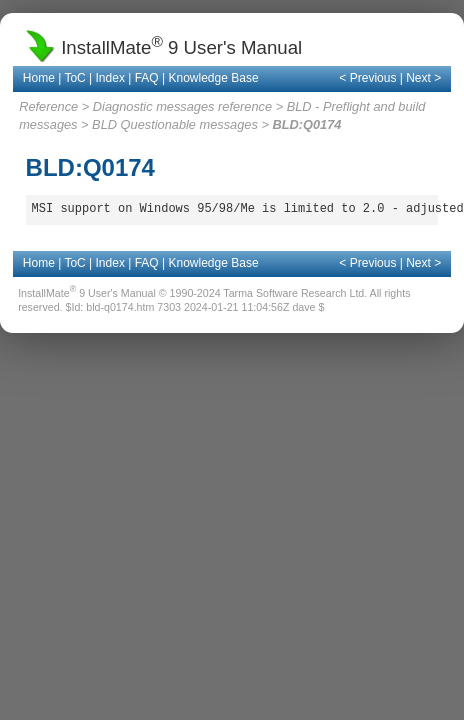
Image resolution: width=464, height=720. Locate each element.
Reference (48, 106)
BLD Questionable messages (175, 124)
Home (39, 78)
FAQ (147, 78)
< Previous (367, 78)
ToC (74, 78)
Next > (423, 78)
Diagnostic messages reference (182, 106)
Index (110, 78)
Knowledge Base (214, 78)
